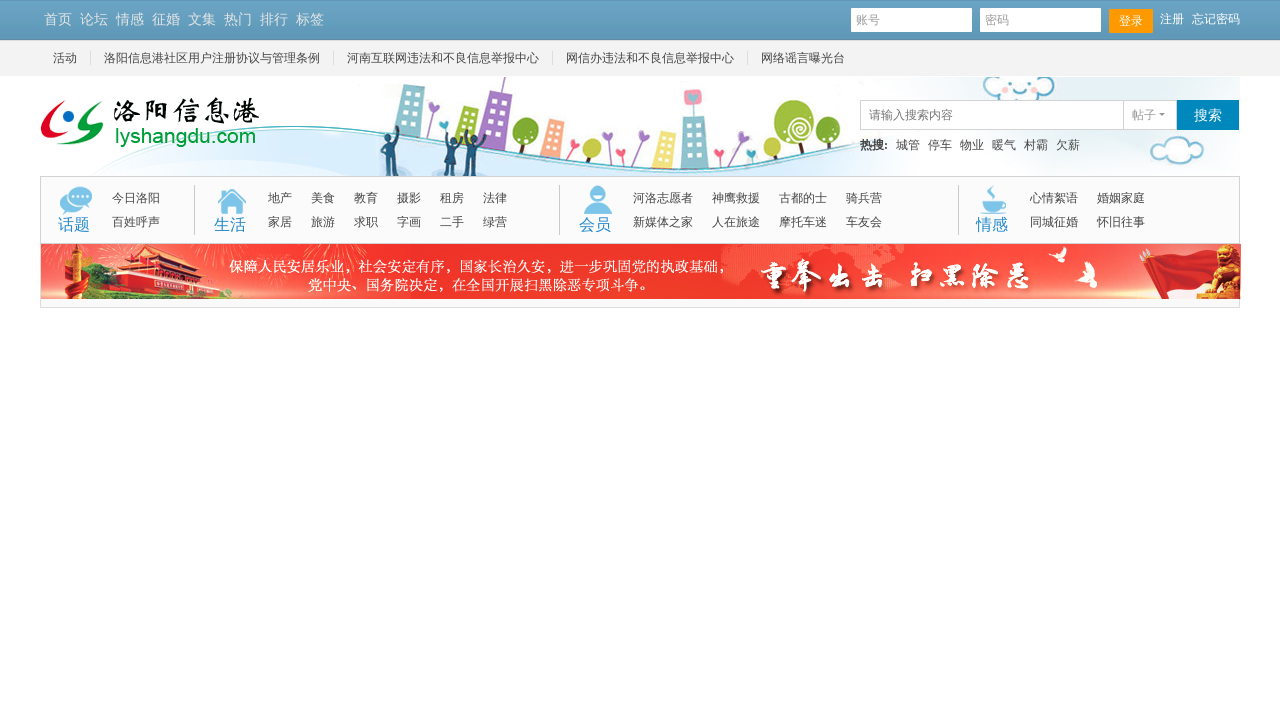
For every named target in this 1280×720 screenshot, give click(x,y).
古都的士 (803, 198)
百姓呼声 (136, 222)
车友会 (864, 222)
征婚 (166, 19)
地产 (280, 198)
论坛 (94, 19)
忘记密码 (1216, 19)
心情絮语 (1054, 198)
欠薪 (1068, 145)
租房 (452, 198)
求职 (366, 222)
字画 (409, 222)
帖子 (1144, 115)
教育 (366, 198)
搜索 (1208, 115)
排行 (274, 19)
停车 (940, 145)
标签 (310, 19)
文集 (202, 19)
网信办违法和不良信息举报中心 (650, 58)
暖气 (1004, 145)
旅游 (323, 222)
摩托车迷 (803, 222)
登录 (1131, 21)
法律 (495, 198)
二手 (452, 222)
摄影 (409, 198)
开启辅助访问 (338, 19)
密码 (1040, 21)
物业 (972, 145)
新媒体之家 (663, 222)
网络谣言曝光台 (803, 58)
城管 (908, 145)
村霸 (1036, 145)
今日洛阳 (136, 198)
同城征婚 (1054, 222)
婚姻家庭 (1121, 198)
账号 (911, 21)
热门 (238, 19)
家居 (280, 222)
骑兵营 (864, 198)
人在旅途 (736, 222)
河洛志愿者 (663, 198)
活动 (65, 58)
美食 (323, 198)
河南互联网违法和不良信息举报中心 (443, 58)
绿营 (495, 222)
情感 (130, 19)
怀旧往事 (1121, 222)
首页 (58, 19)
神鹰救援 (736, 198)
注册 (1172, 19)
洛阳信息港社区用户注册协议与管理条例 (212, 58)
